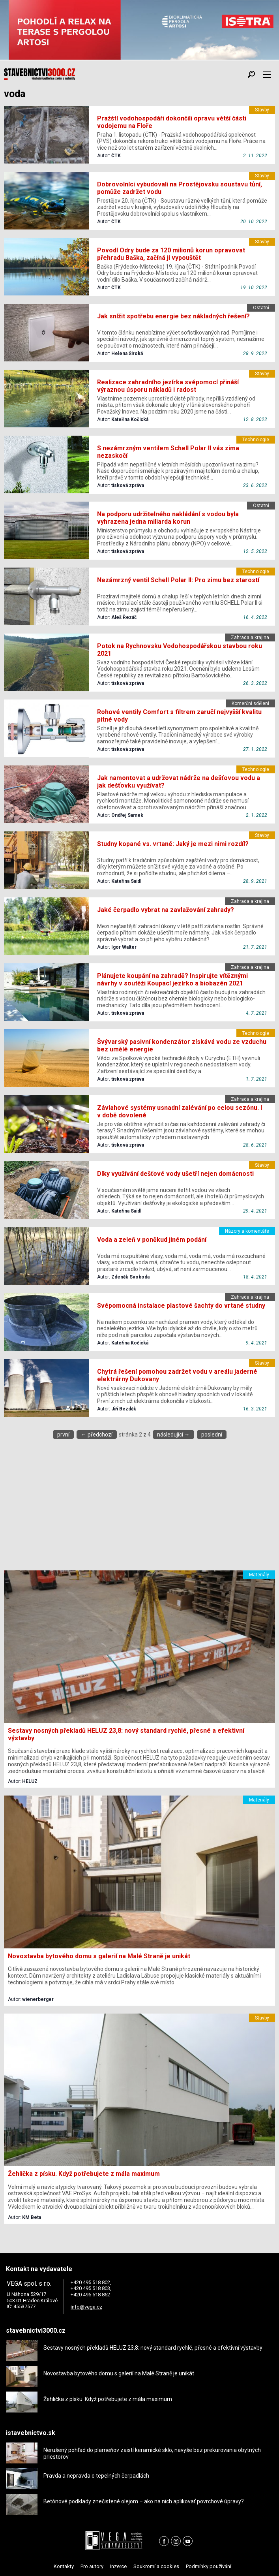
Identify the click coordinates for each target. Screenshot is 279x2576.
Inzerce (118, 2566)
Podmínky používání (208, 2566)
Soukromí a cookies (156, 2566)
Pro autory (92, 2566)
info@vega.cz (86, 2307)
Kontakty (64, 2566)
